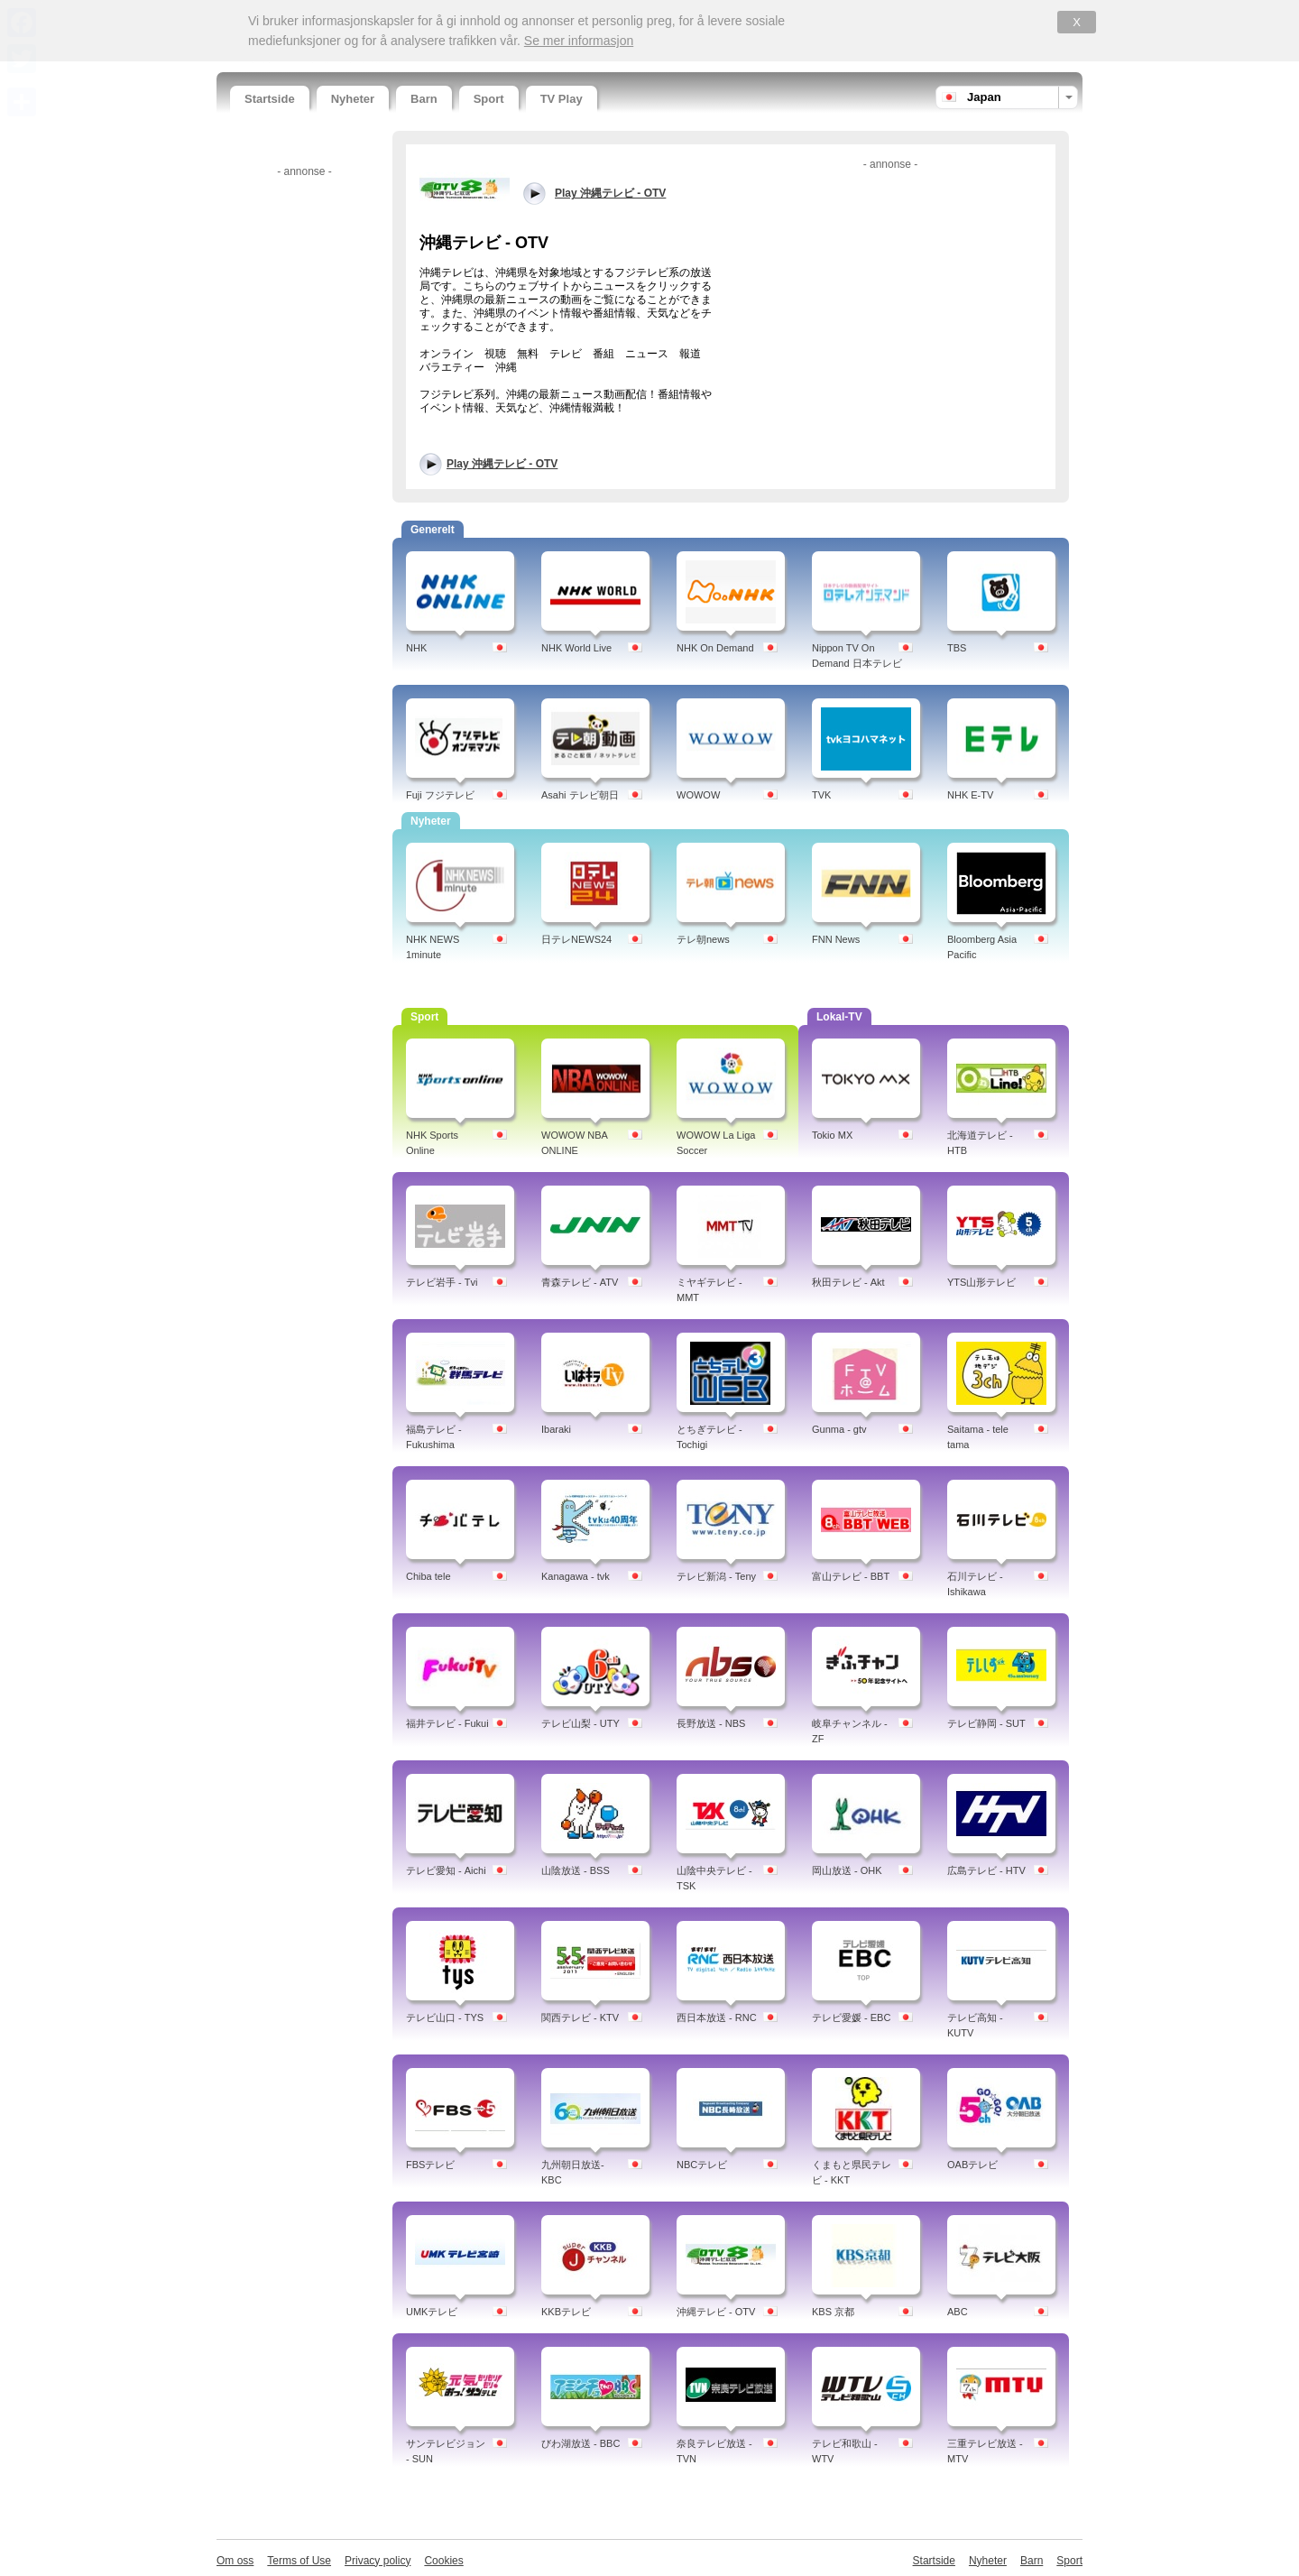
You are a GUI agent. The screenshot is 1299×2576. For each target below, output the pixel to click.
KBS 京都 (833, 2311)
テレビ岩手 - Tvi (441, 1282)
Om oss (234, 2560)
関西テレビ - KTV (580, 2017)
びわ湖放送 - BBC (580, 2443)
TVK (821, 794)
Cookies (443, 2560)
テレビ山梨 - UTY (580, 1723)
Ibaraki (556, 1429)
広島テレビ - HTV (986, 1870)
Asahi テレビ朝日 (580, 794)
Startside (269, 99)
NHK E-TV (970, 794)
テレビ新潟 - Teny (716, 1576)
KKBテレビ (566, 2311)
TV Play (561, 99)
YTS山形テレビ (981, 1282)
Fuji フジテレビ (440, 794)
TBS (956, 647)
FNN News (836, 939)
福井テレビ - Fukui (447, 1723)
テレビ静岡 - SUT (986, 1723)
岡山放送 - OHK (847, 1870)
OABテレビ (972, 2164)
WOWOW (698, 794)
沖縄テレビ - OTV (716, 2311)
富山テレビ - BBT (850, 1576)
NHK (416, 647)
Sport (489, 99)
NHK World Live (576, 647)
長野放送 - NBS (711, 1723)
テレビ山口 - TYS (445, 2017)
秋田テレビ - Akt (848, 1282)
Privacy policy (377, 2560)
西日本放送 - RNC (717, 2017)
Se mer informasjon (578, 40)
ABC (957, 2311)
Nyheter (352, 99)
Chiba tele (428, 1576)
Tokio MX (832, 1135)
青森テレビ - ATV (579, 1282)
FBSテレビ (430, 2164)
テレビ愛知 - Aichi (446, 1870)
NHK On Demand (715, 647)
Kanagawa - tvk (575, 1576)
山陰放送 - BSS (575, 1870)
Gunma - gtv (839, 1429)
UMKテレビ (431, 2311)
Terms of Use (299, 2560)
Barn (424, 99)
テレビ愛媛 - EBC (851, 2017)
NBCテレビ (702, 2164)
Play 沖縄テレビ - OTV (502, 463)
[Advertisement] (302, 454)
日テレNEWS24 (576, 939)
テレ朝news (703, 939)
